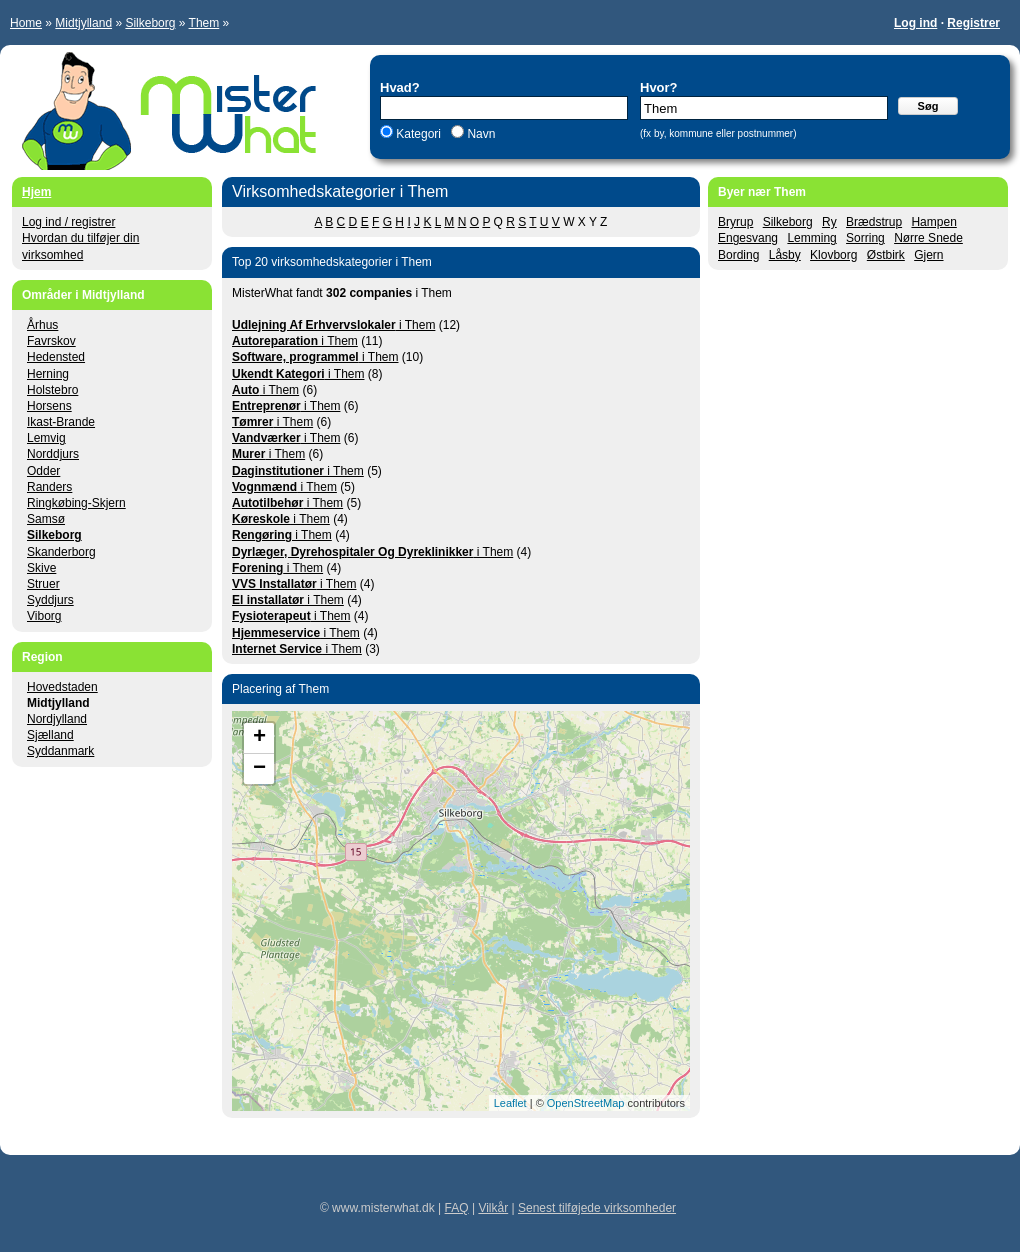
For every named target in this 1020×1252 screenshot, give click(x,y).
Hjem (36, 192)
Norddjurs (53, 454)
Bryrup (735, 222)
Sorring (865, 238)
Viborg (44, 616)
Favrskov (51, 341)
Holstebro (52, 390)
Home (26, 23)
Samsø (46, 519)
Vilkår (493, 1208)
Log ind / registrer (68, 222)
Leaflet (510, 1103)
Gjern (928, 255)
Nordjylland (57, 719)
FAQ (457, 1208)
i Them (333, 325)
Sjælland (50, 735)
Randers (49, 487)
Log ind (915, 23)
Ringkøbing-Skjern (76, 503)
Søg (928, 106)
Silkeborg (150, 23)
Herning (48, 374)
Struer (43, 584)
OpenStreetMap (586, 1103)
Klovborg (833, 255)
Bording (738, 255)
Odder (43, 471)
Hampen (933, 222)
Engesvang (748, 238)
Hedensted (56, 357)
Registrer (973, 23)
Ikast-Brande (61, 422)
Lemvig (46, 438)
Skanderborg (61, 552)
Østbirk (886, 255)
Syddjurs (50, 600)
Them (204, 23)
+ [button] (259, 738)
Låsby (785, 255)
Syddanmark (60, 751)
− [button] (259, 769)
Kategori (418, 134)
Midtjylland (83, 23)
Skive (41, 568)
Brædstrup (874, 222)
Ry (829, 222)
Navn (479, 134)
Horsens (49, 406)
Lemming (811, 238)
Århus (42, 325)
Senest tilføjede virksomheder (597, 1208)
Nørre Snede (928, 238)
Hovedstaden (62, 687)
